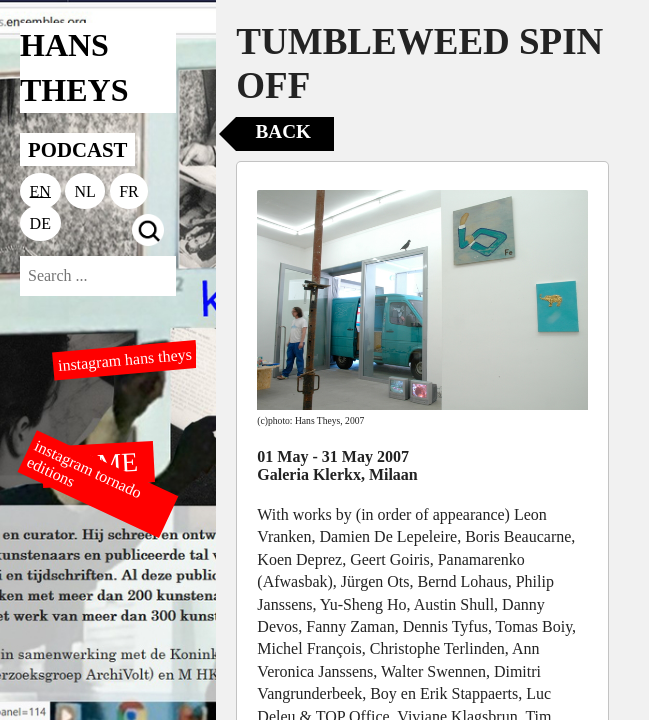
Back (283, 131)
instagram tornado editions (84, 469)
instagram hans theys (124, 359)
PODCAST (77, 149)
